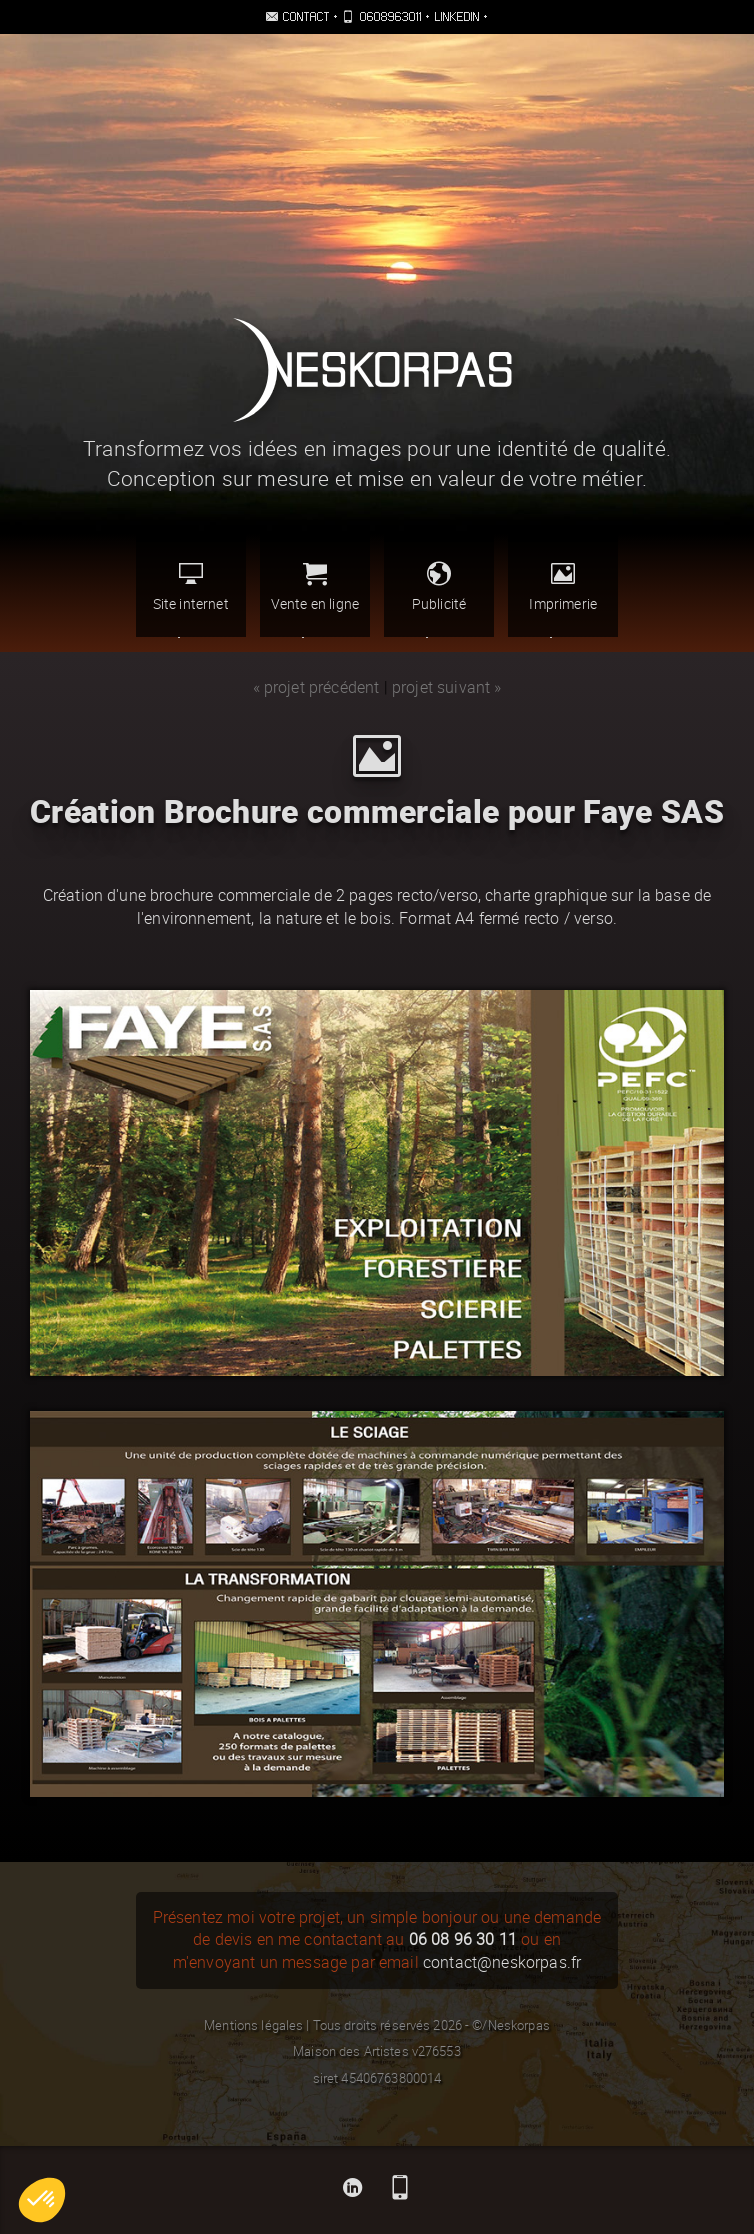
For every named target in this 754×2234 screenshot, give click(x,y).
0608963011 (391, 16)
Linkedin (458, 16)
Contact (307, 16)
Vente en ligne (315, 586)
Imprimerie (563, 586)
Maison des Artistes (350, 2051)
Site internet (191, 586)
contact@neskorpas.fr (502, 1962)
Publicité (439, 586)
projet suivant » (447, 687)
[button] (42, 2200)
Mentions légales (253, 2025)
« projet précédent (316, 687)
